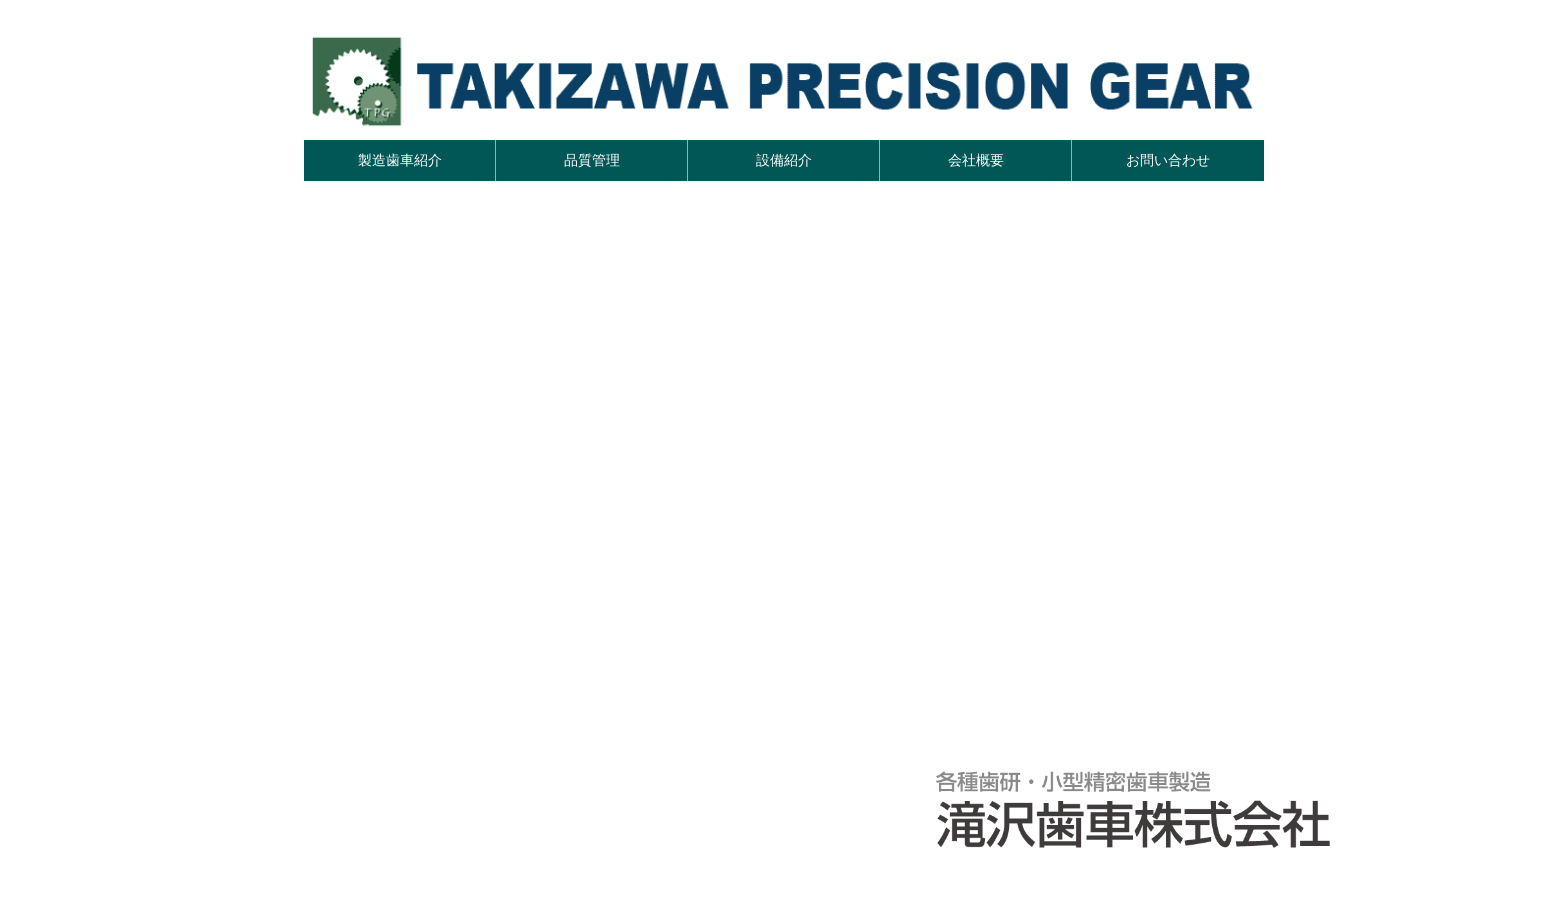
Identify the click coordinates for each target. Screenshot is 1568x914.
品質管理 (592, 160)
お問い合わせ (1168, 160)
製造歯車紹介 (400, 160)
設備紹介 (784, 160)
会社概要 (976, 160)
